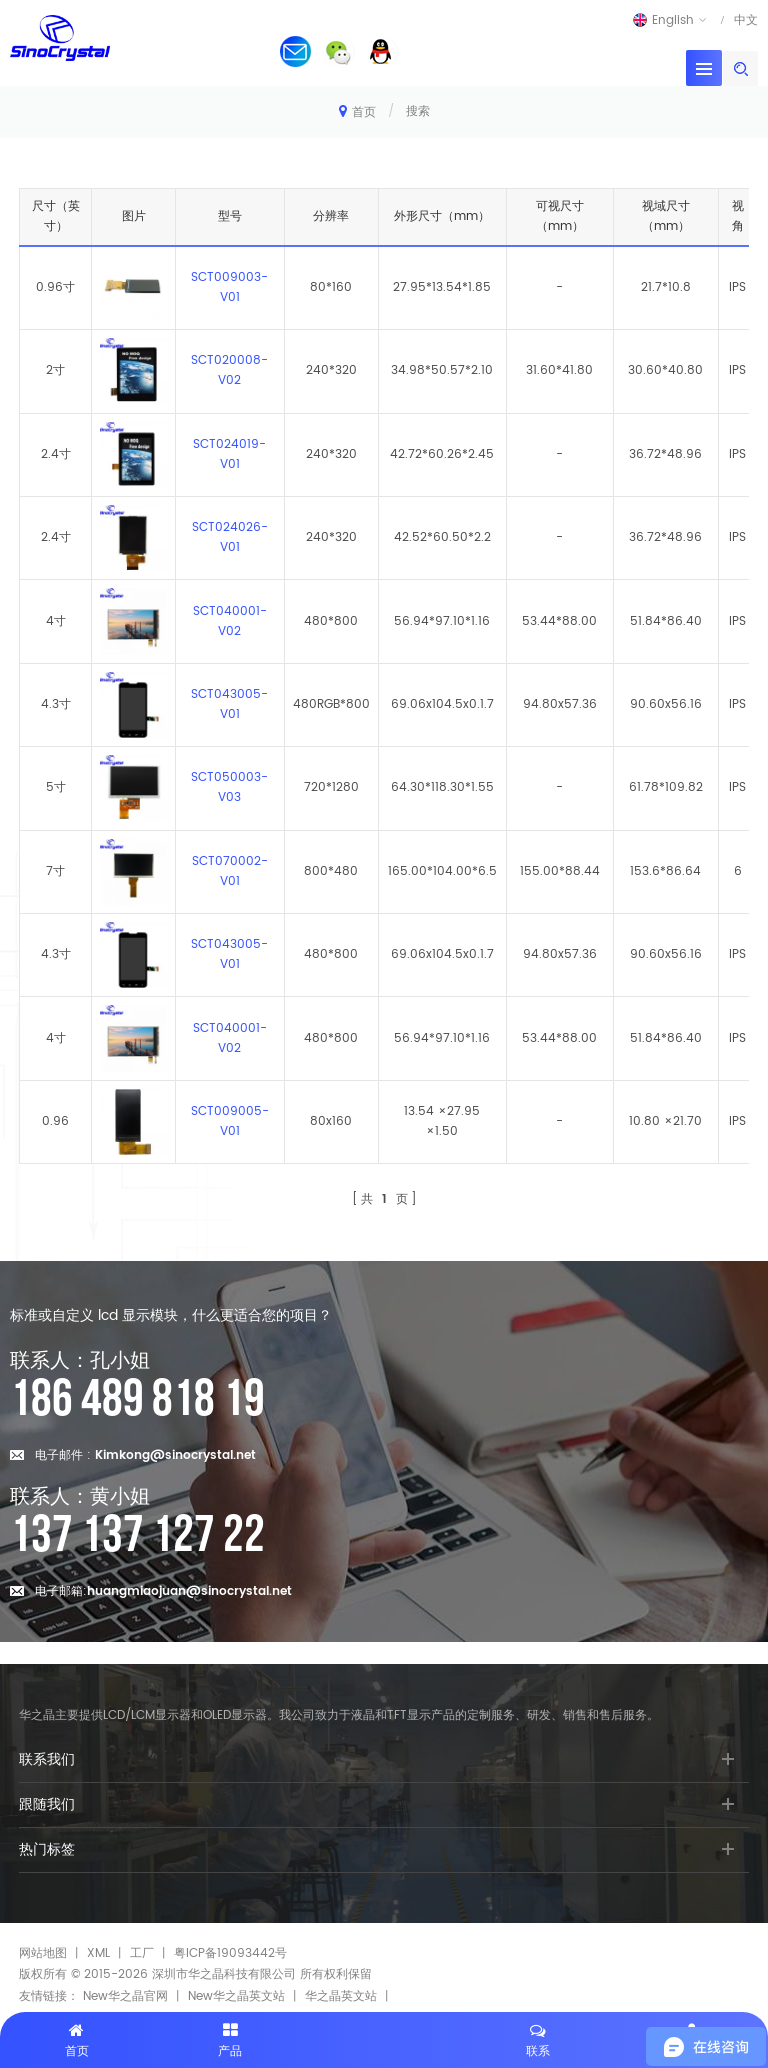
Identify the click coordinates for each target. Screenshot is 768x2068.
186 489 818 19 (137, 1400)
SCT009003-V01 (229, 287)
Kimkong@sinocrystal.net (175, 1455)
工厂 (142, 1953)
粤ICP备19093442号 (230, 1953)
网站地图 (43, 1953)
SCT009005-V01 (230, 1121)
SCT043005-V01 (229, 704)
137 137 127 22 (137, 1536)
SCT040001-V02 (230, 621)
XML (98, 1953)
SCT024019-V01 (229, 454)
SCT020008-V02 (229, 370)
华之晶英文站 (341, 1996)
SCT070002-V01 (230, 871)
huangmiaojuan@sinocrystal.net (189, 1591)
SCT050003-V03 (229, 787)
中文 (746, 20)
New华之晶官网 (125, 1996)
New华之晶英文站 (236, 1996)
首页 (357, 111)
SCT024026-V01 (230, 537)
